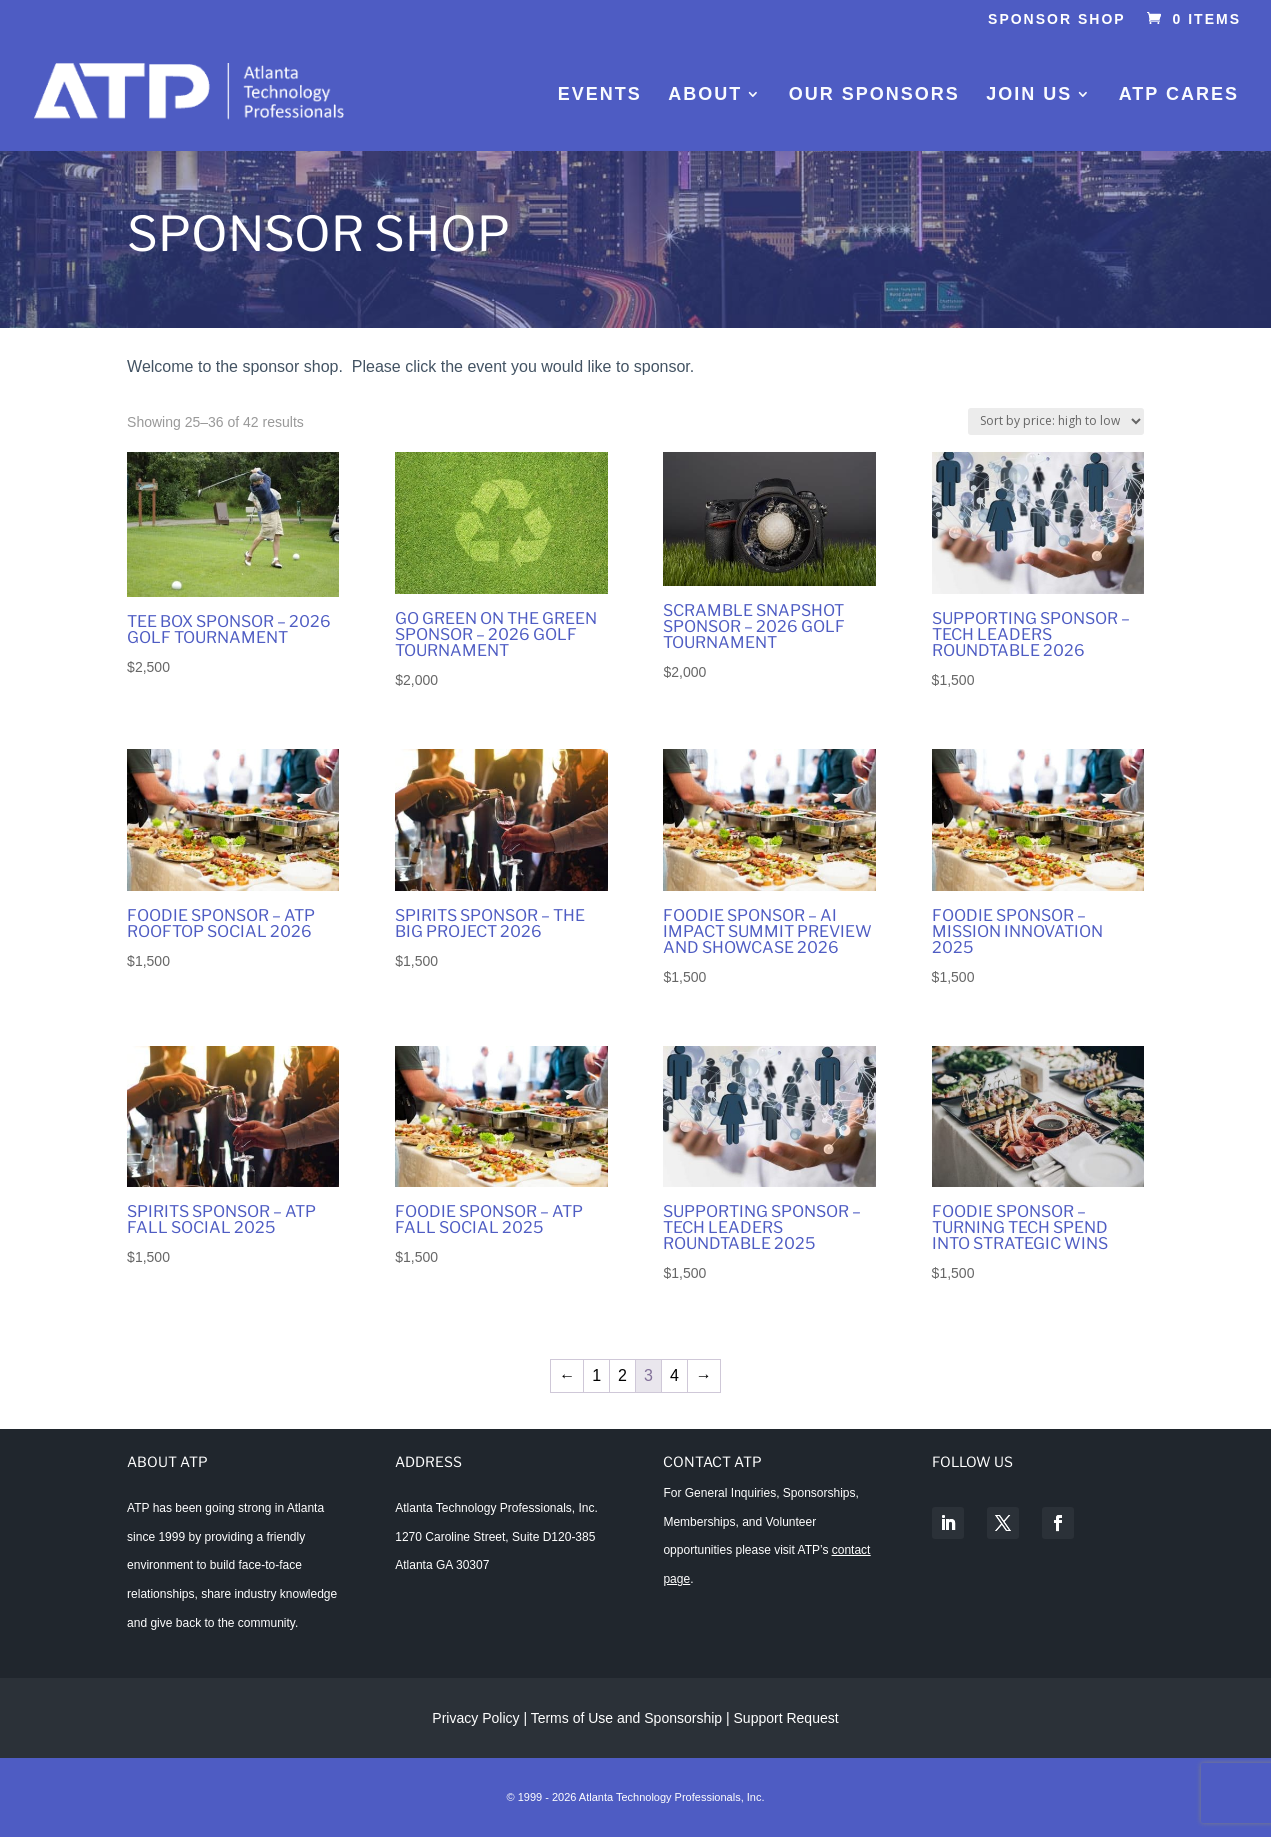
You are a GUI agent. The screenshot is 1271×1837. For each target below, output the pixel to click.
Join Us (1029, 95)
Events (600, 95)
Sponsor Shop (1057, 19)
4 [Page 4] (674, 1375)
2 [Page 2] (622, 1375)
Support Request (786, 1718)
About (705, 95)
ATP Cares (1179, 95)
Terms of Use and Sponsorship (628, 1718)
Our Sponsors (874, 95)
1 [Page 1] (596, 1375)
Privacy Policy (475, 1718)
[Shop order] (1056, 421)
